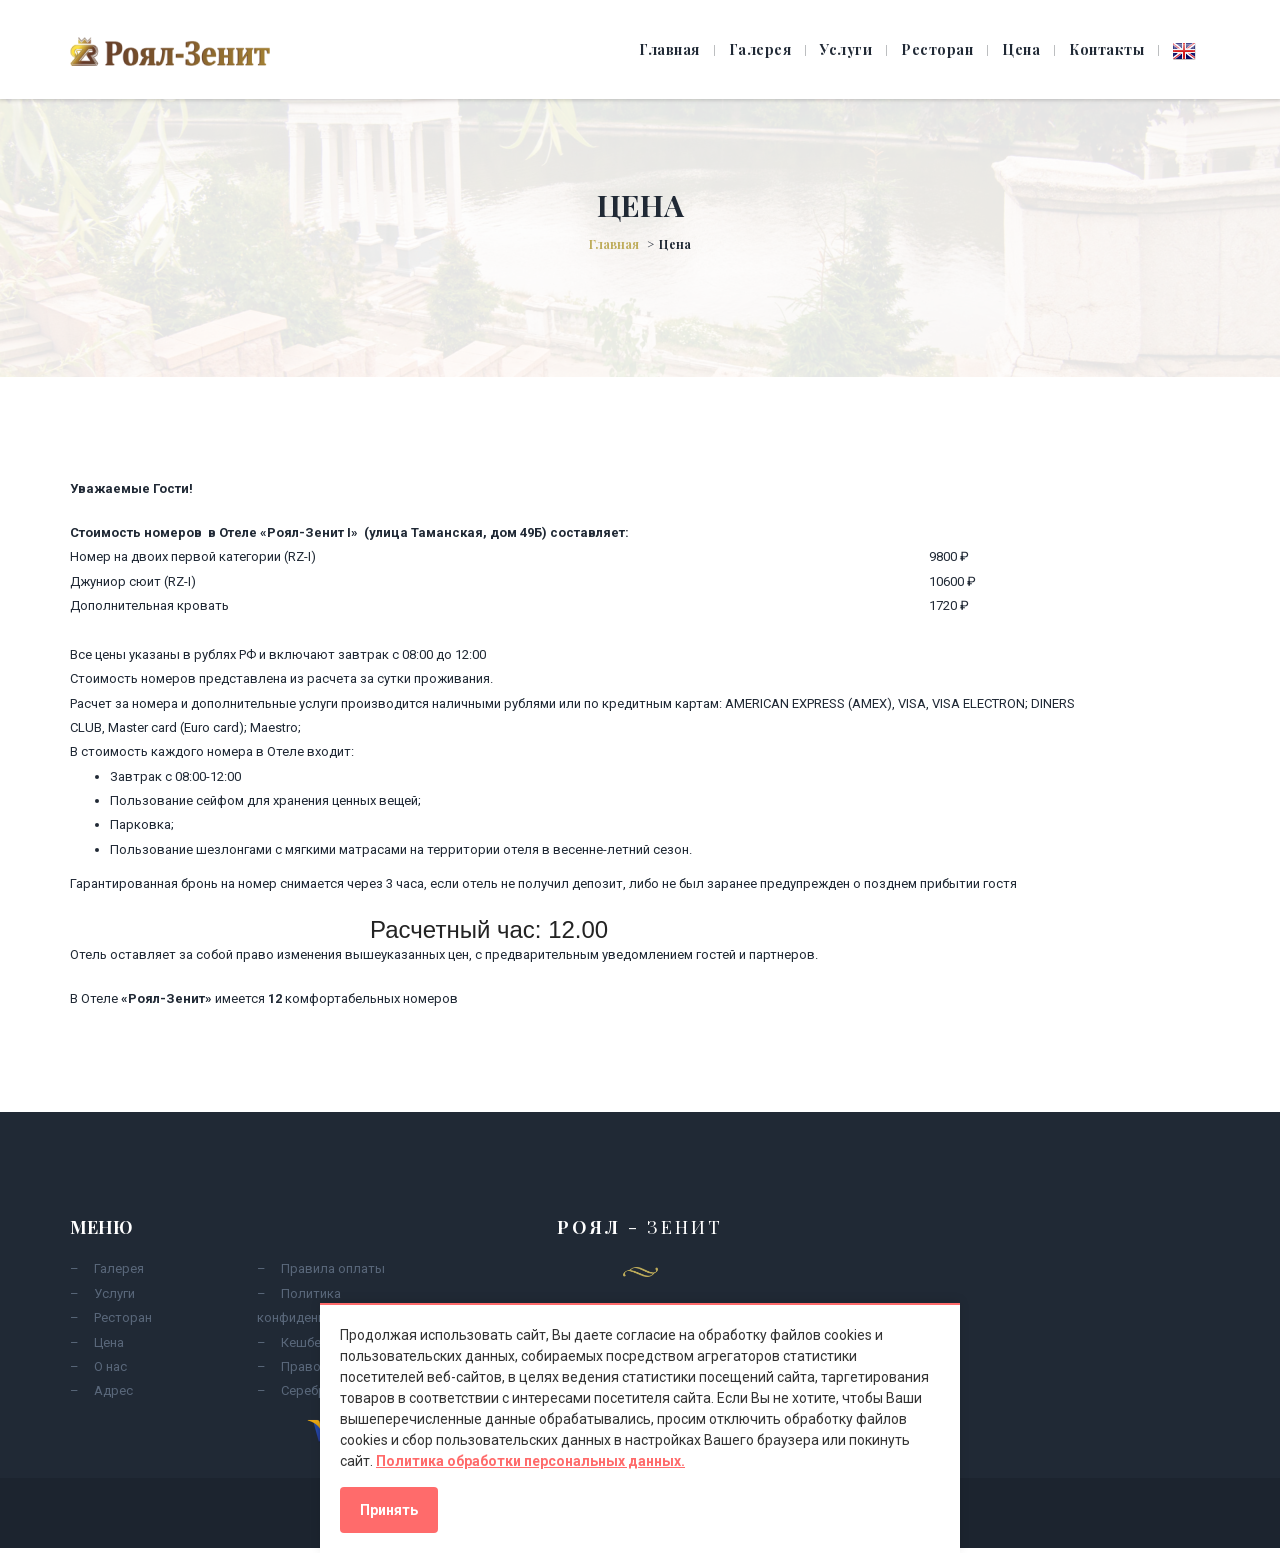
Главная (669, 49)
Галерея (760, 49)
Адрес (113, 1390)
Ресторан (937, 49)
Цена (1021, 49)
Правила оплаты (333, 1268)
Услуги (846, 49)
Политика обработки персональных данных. (530, 1461)
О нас (110, 1366)
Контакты (1106, 49)
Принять (389, 1510)
